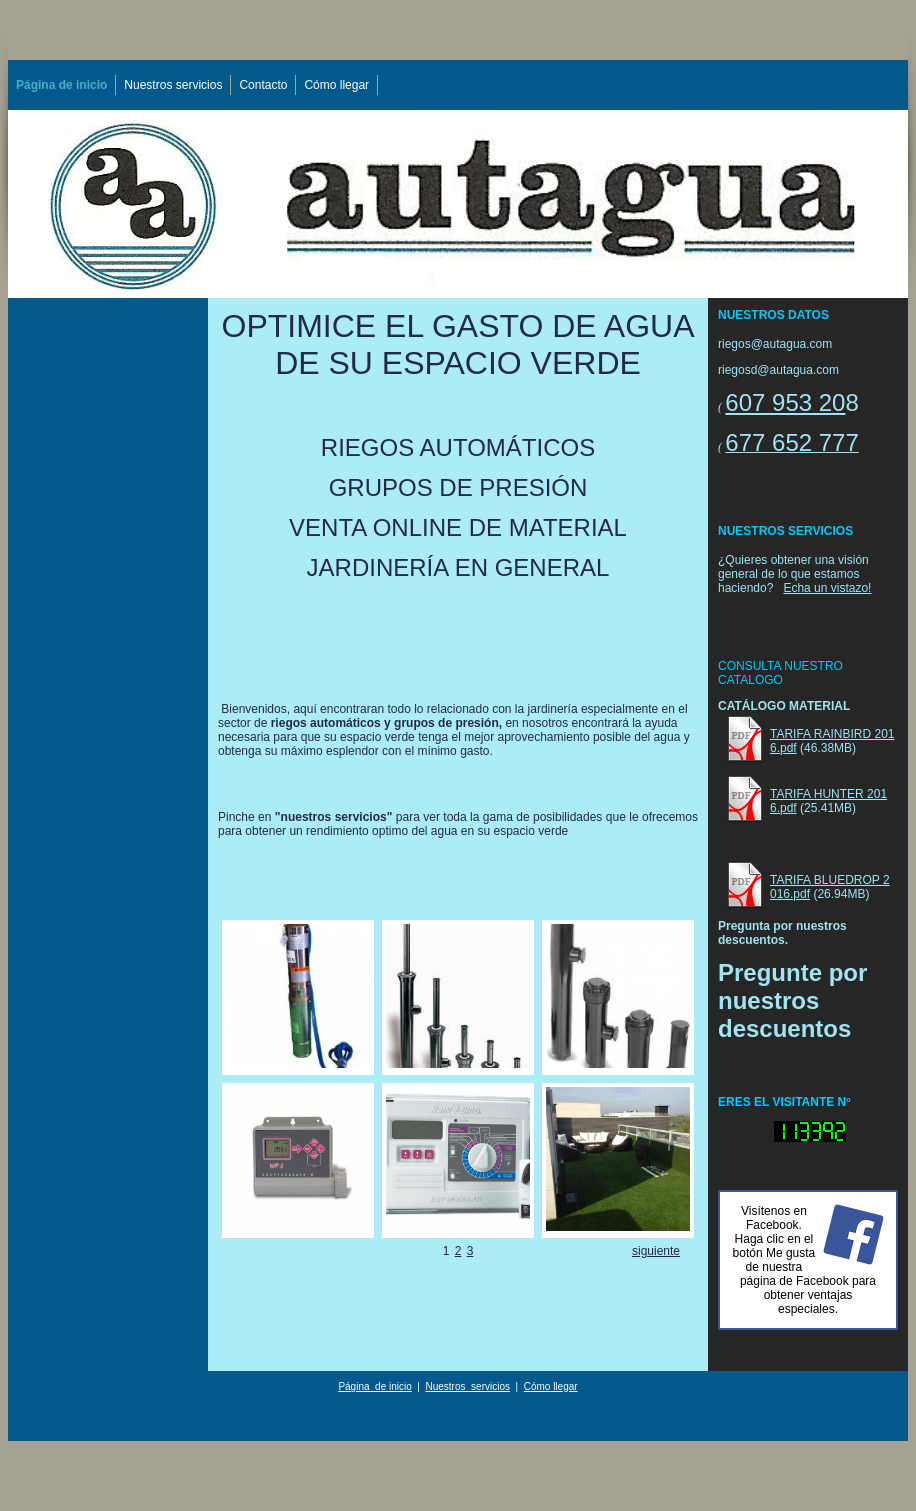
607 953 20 (785, 402)
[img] (458, 204)
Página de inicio (61, 85)
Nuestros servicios (173, 85)
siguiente (656, 1251)
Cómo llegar (336, 85)
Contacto (263, 85)
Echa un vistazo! (827, 588)
